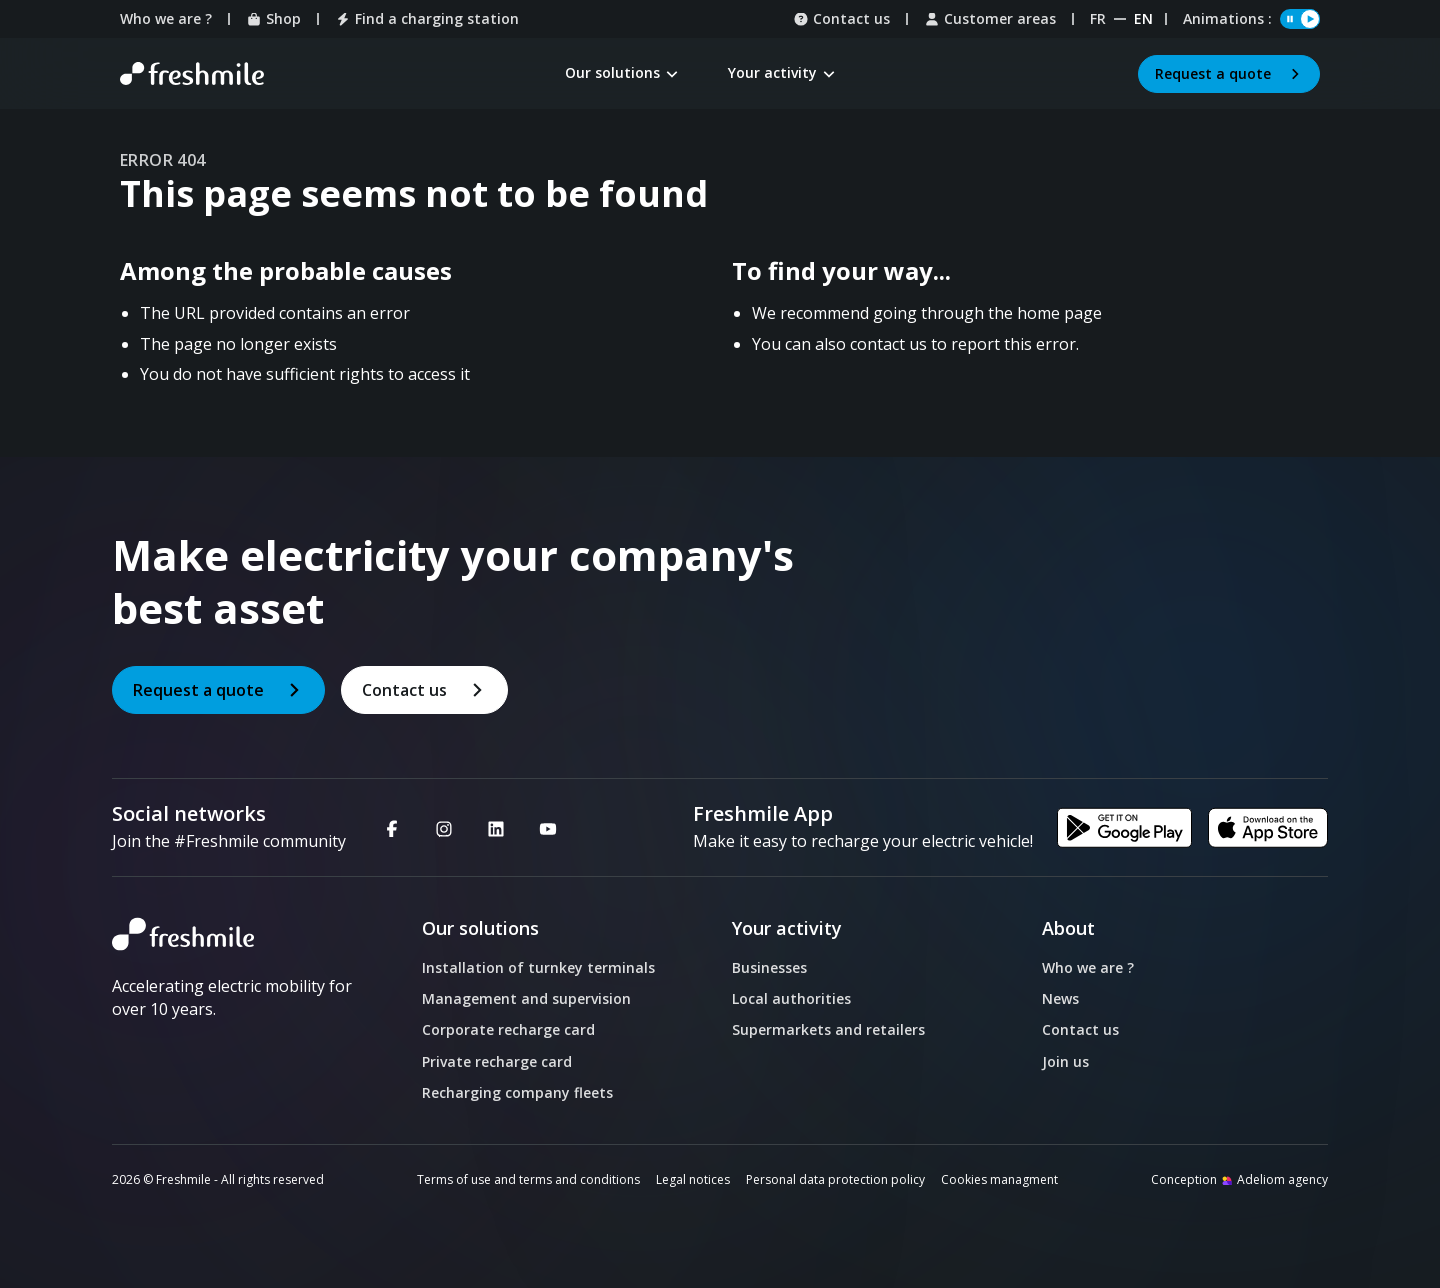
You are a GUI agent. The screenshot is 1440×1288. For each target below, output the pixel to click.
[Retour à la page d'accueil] (192, 74)
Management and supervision (526, 998)
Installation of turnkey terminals (538, 967)
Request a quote (1229, 73)
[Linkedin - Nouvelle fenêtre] (496, 828)
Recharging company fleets (517, 1092)
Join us (1065, 1061)
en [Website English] (1143, 18)
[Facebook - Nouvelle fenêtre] (392, 828)
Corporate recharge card (508, 1029)
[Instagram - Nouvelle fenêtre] (444, 828)
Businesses (769, 967)
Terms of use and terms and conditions (528, 1179)
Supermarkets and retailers (828, 1029)
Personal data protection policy (835, 1179)
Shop (273, 18)
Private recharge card (497, 1061)
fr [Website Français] (1098, 18)
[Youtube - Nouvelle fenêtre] (548, 828)
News (1060, 998)
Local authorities (791, 998)
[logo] (235, 934)
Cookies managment (999, 1179)
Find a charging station (427, 18)
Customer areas (990, 18)
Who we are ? (166, 18)
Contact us (841, 18)
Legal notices (693, 1179)
